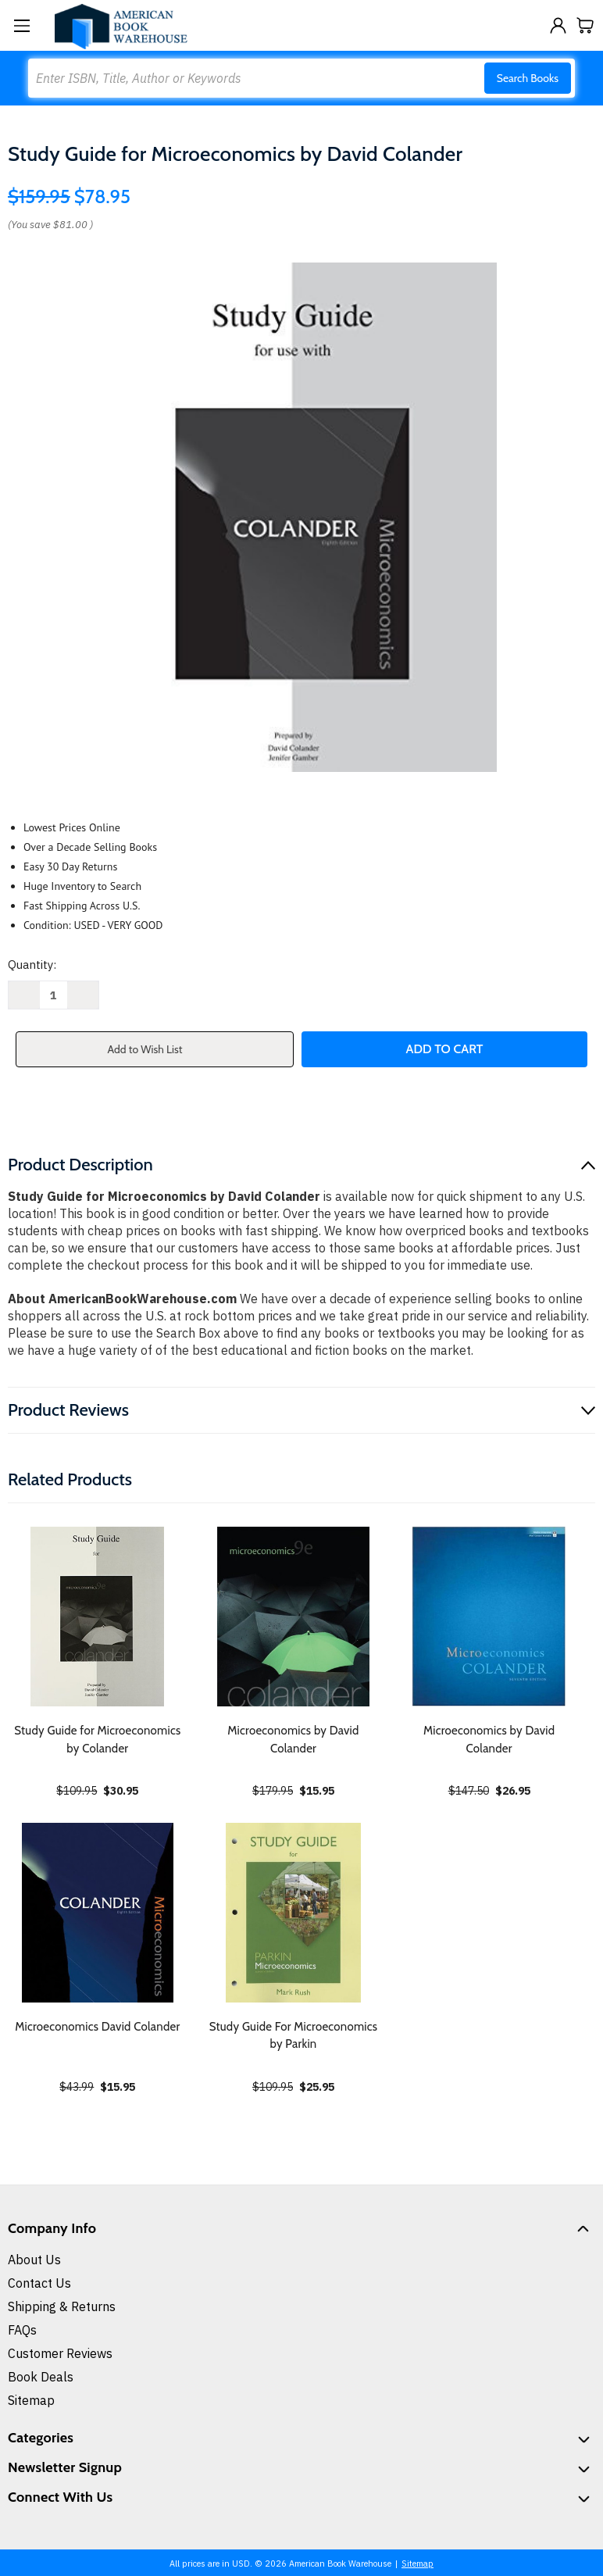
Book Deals (40, 2377)
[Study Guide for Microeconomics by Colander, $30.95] (97, 1616)
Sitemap (31, 2400)
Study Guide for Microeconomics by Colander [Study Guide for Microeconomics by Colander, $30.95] (97, 1740)
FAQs (22, 2330)
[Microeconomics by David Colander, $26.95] (489, 1616)
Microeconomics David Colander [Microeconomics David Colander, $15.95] (97, 2027)
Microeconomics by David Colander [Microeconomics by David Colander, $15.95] (293, 1740)
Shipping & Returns (62, 2306)
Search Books (527, 78)
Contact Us (39, 2283)
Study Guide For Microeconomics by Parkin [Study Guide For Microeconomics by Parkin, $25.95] (293, 2036)
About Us (34, 2259)
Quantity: (32, 964)
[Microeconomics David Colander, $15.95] (97, 1913)
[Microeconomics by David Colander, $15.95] (294, 1616)
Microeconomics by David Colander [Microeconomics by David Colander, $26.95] (489, 1740)
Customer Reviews (60, 2353)
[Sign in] (558, 25)
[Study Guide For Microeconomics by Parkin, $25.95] (294, 1913)
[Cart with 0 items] (585, 25)
